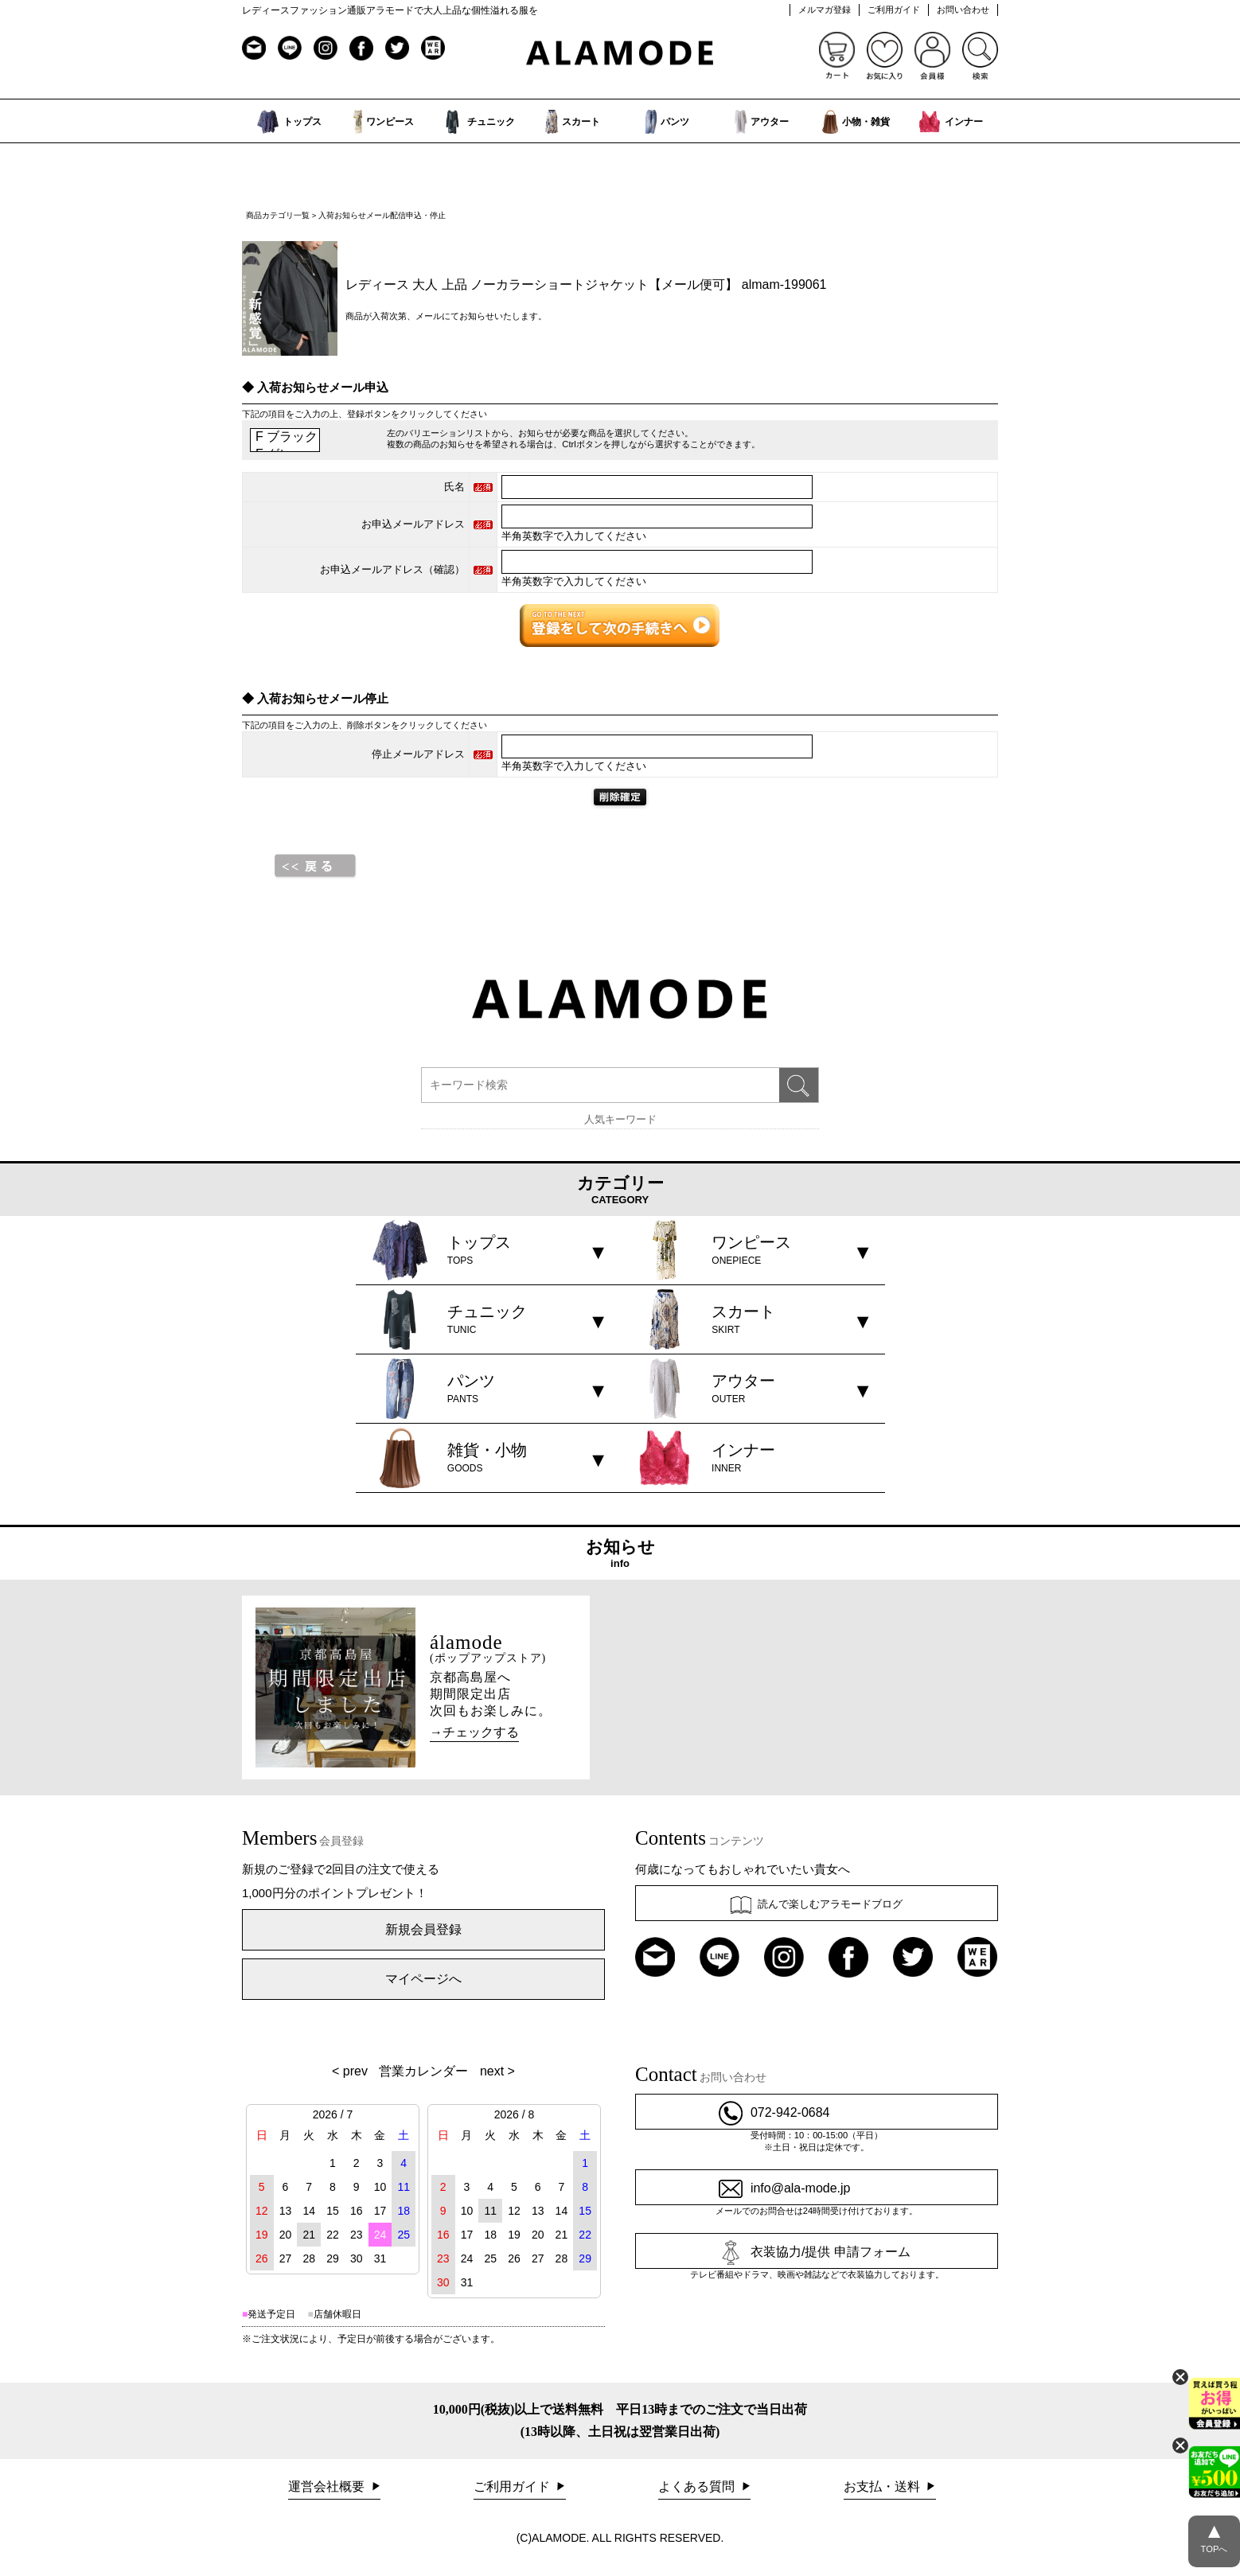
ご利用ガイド (894, 9)
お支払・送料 (883, 2486)
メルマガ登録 (824, 9)
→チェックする (474, 1732)
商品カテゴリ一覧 (278, 215)
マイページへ (423, 1979)
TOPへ (1214, 2535)
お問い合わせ (963, 9)
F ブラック (285, 437)
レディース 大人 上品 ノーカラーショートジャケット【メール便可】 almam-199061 (586, 284)
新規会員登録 (423, 1929)
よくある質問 (698, 2486)
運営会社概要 (328, 2486)
